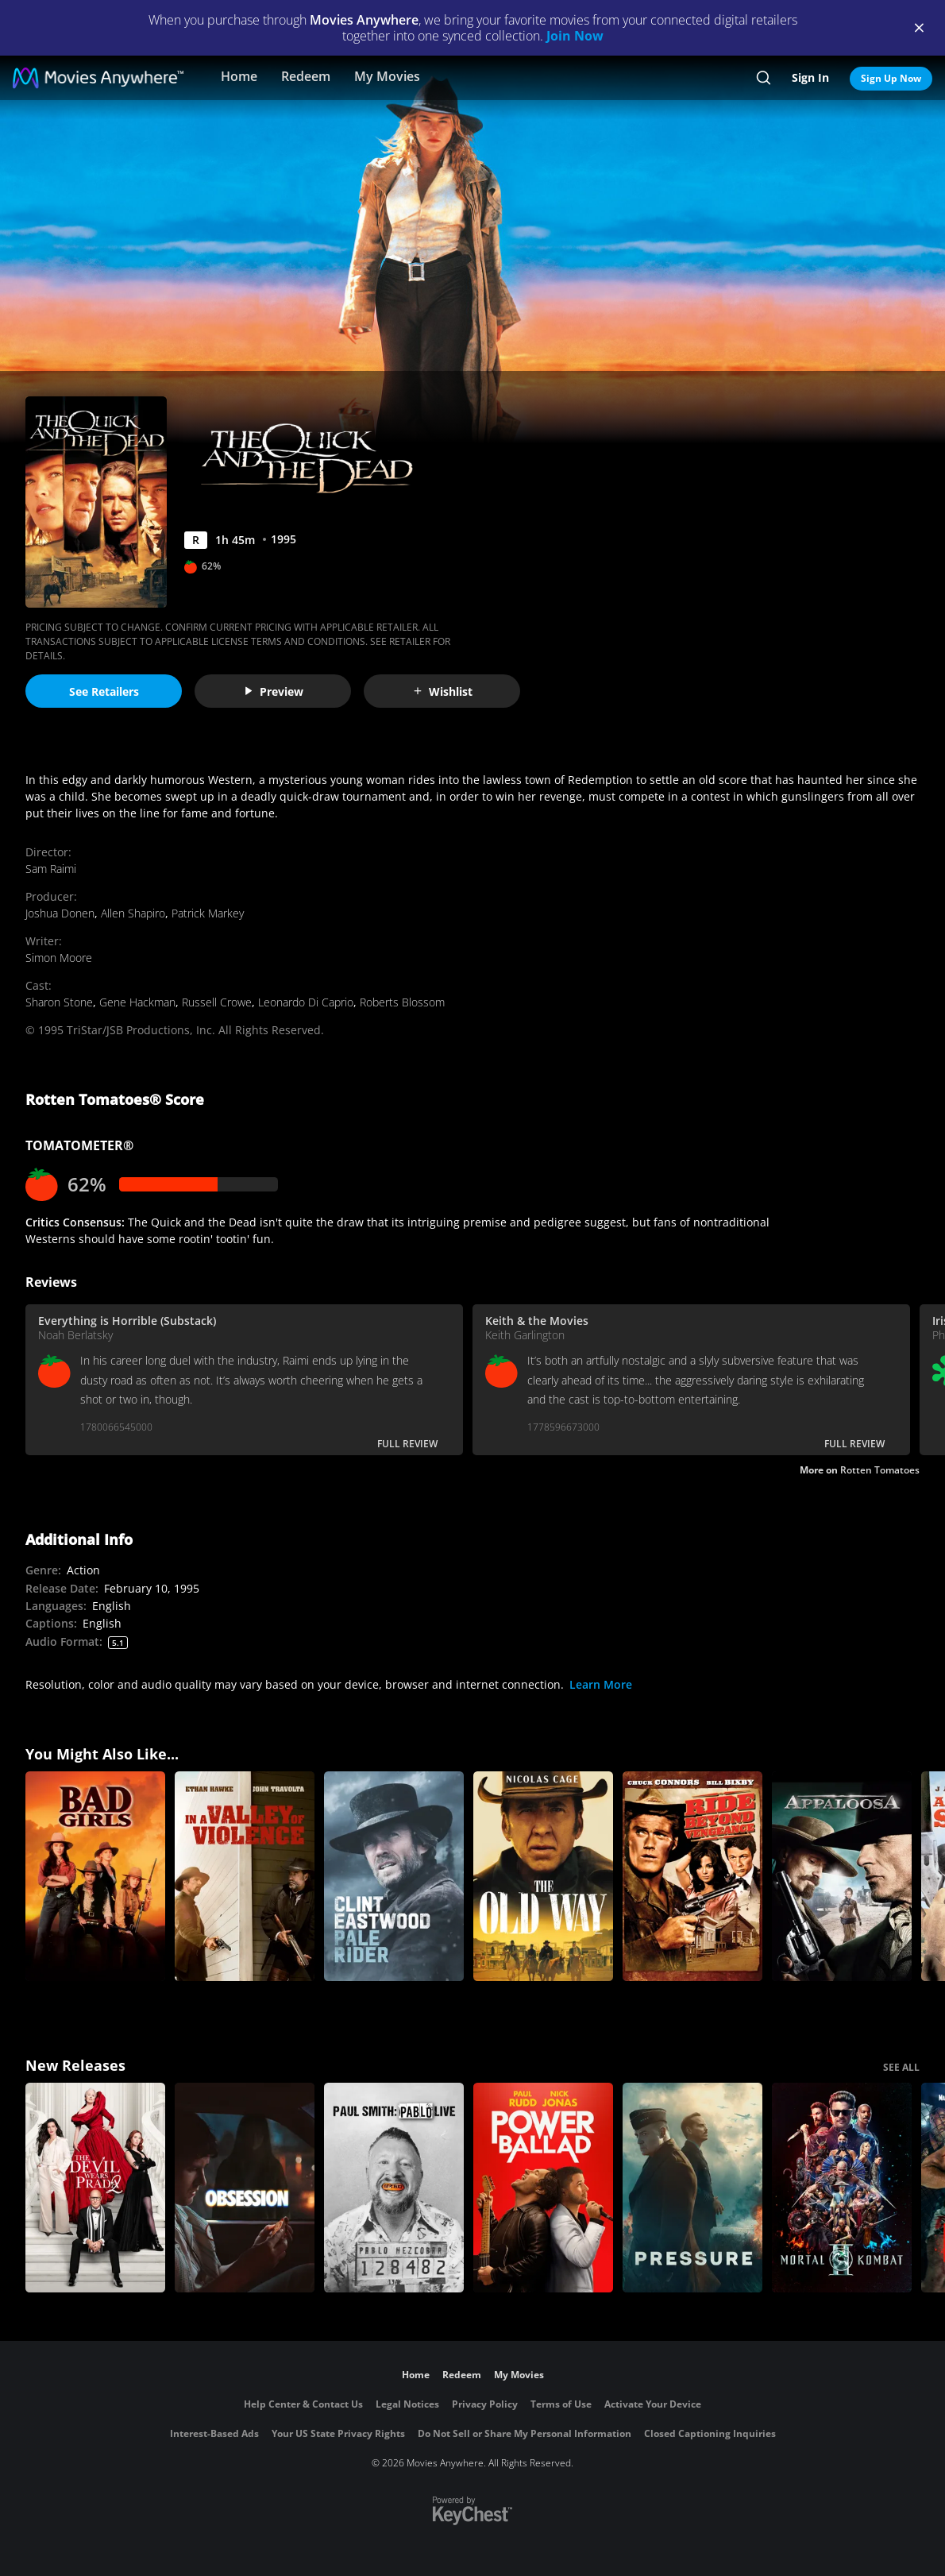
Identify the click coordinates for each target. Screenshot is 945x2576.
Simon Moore (58, 957)
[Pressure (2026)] (692, 2187)
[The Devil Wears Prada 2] (95, 2187)
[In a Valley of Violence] (244, 1876)
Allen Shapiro (133, 913)
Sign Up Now (891, 78)
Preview (273, 691)
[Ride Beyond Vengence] (692, 1876)
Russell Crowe (217, 1002)
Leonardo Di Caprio (305, 1002)
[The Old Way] (543, 1876)
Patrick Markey (208, 913)
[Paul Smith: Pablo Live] (394, 2187)
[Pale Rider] (394, 1876)
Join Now (575, 35)
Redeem (305, 76)
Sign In (810, 77)
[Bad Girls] (95, 1876)
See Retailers (104, 691)
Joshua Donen (59, 913)
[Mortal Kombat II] (842, 2187)
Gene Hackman (137, 1002)
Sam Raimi (50, 868)
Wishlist (442, 691)
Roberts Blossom (402, 1002)
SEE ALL (901, 2067)
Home (239, 76)
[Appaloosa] (842, 1876)
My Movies (387, 76)
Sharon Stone (59, 1002)
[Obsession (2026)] (244, 2187)
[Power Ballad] (543, 2187)
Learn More (600, 1684)
